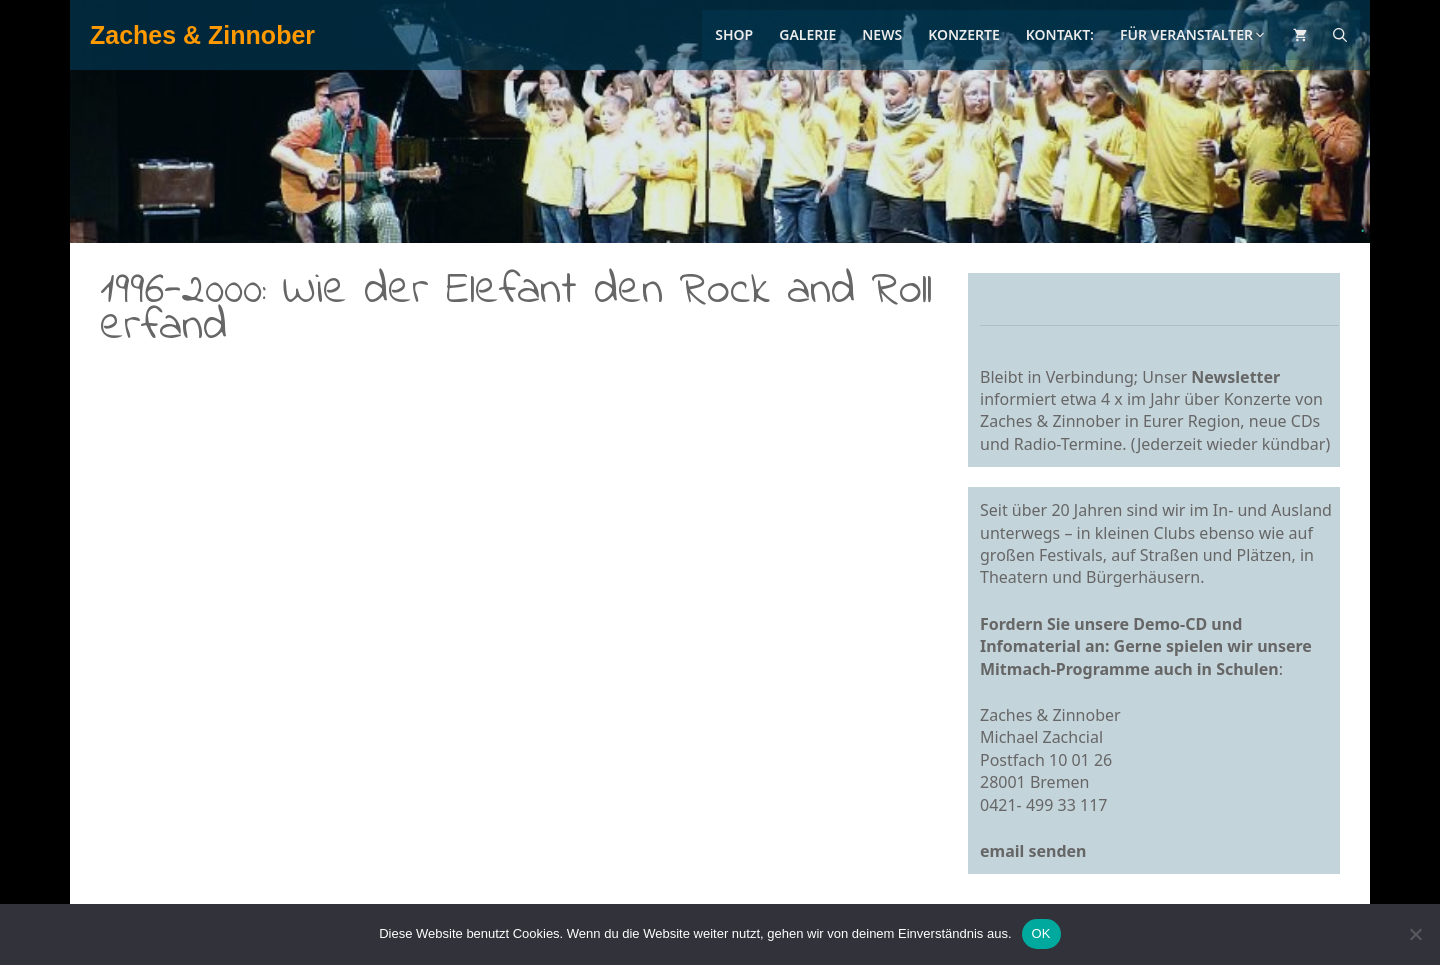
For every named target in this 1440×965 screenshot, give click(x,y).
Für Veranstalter (1193, 34)
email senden (1033, 851)
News (882, 34)
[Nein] (1415, 934)
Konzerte (964, 34)
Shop (734, 34)
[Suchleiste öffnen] (1340, 35)
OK (1041, 933)
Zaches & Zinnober (202, 35)
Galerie (807, 34)
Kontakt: (1060, 34)
